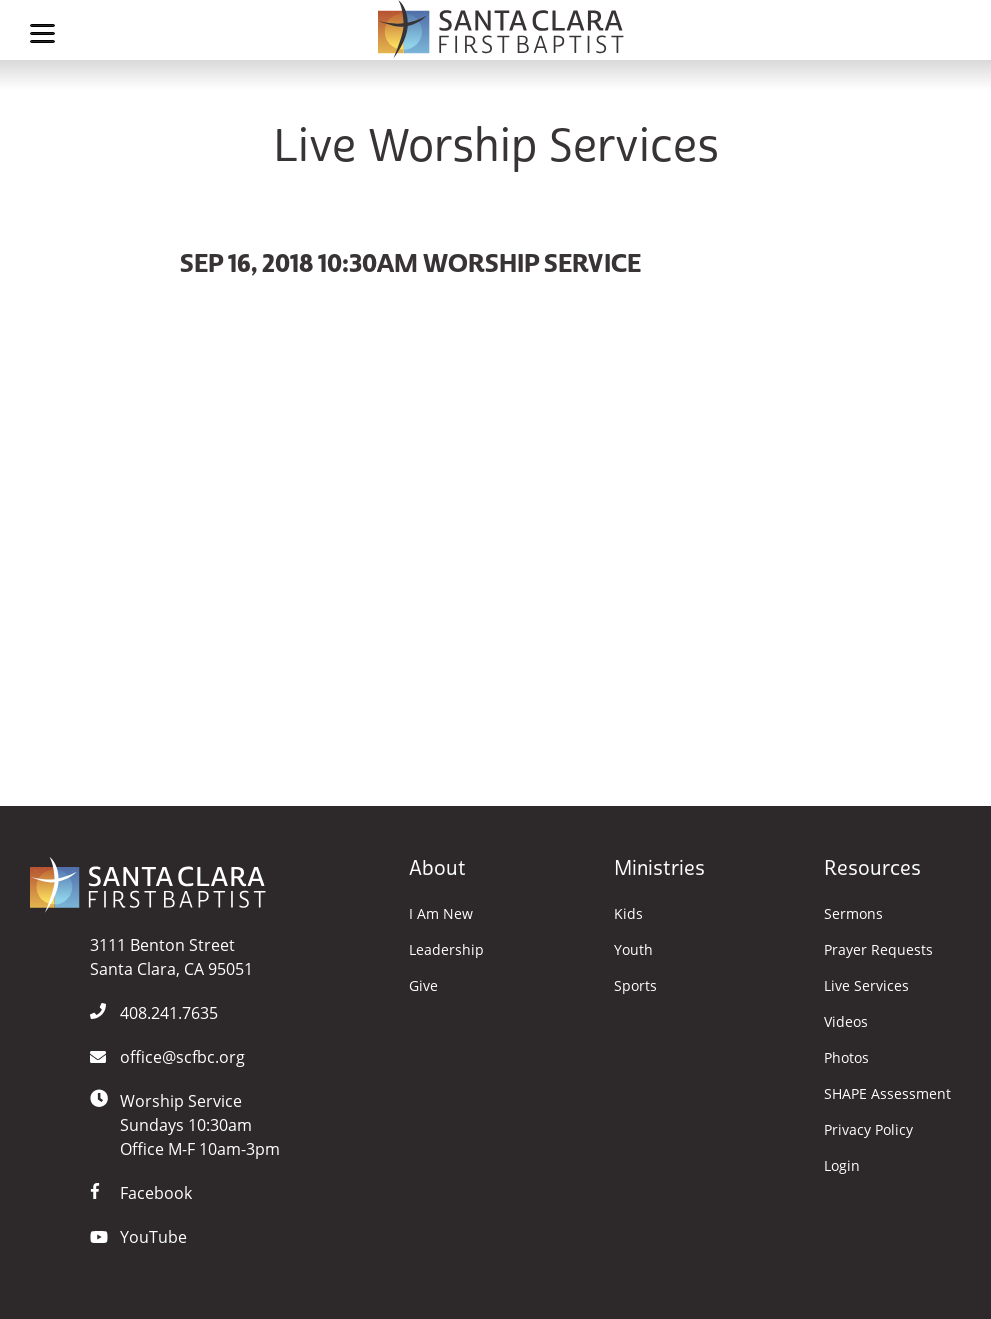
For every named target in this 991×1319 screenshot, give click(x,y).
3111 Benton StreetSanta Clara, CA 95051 (171, 957)
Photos (846, 1058)
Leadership (446, 950)
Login (842, 1166)
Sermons (853, 914)
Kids (628, 914)
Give (423, 986)
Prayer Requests (878, 950)
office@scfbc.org (182, 1057)
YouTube (153, 1237)
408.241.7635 (169, 1013)
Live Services (866, 986)
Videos (846, 1022)
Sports (635, 986)
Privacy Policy (868, 1130)
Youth (633, 950)
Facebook (156, 1193)
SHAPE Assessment (887, 1094)
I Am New (441, 914)
